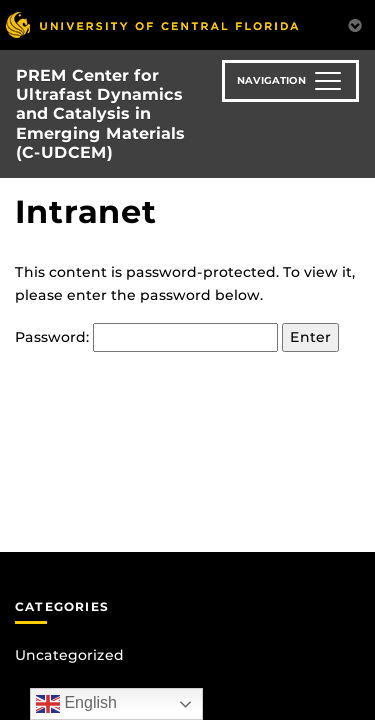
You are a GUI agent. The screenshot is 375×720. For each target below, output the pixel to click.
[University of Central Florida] (152, 24)
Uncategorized (69, 655)
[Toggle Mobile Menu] (355, 23)
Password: (146, 337)
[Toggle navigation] (290, 81)
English (76, 704)
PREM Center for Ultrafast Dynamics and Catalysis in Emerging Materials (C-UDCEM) (100, 114)
